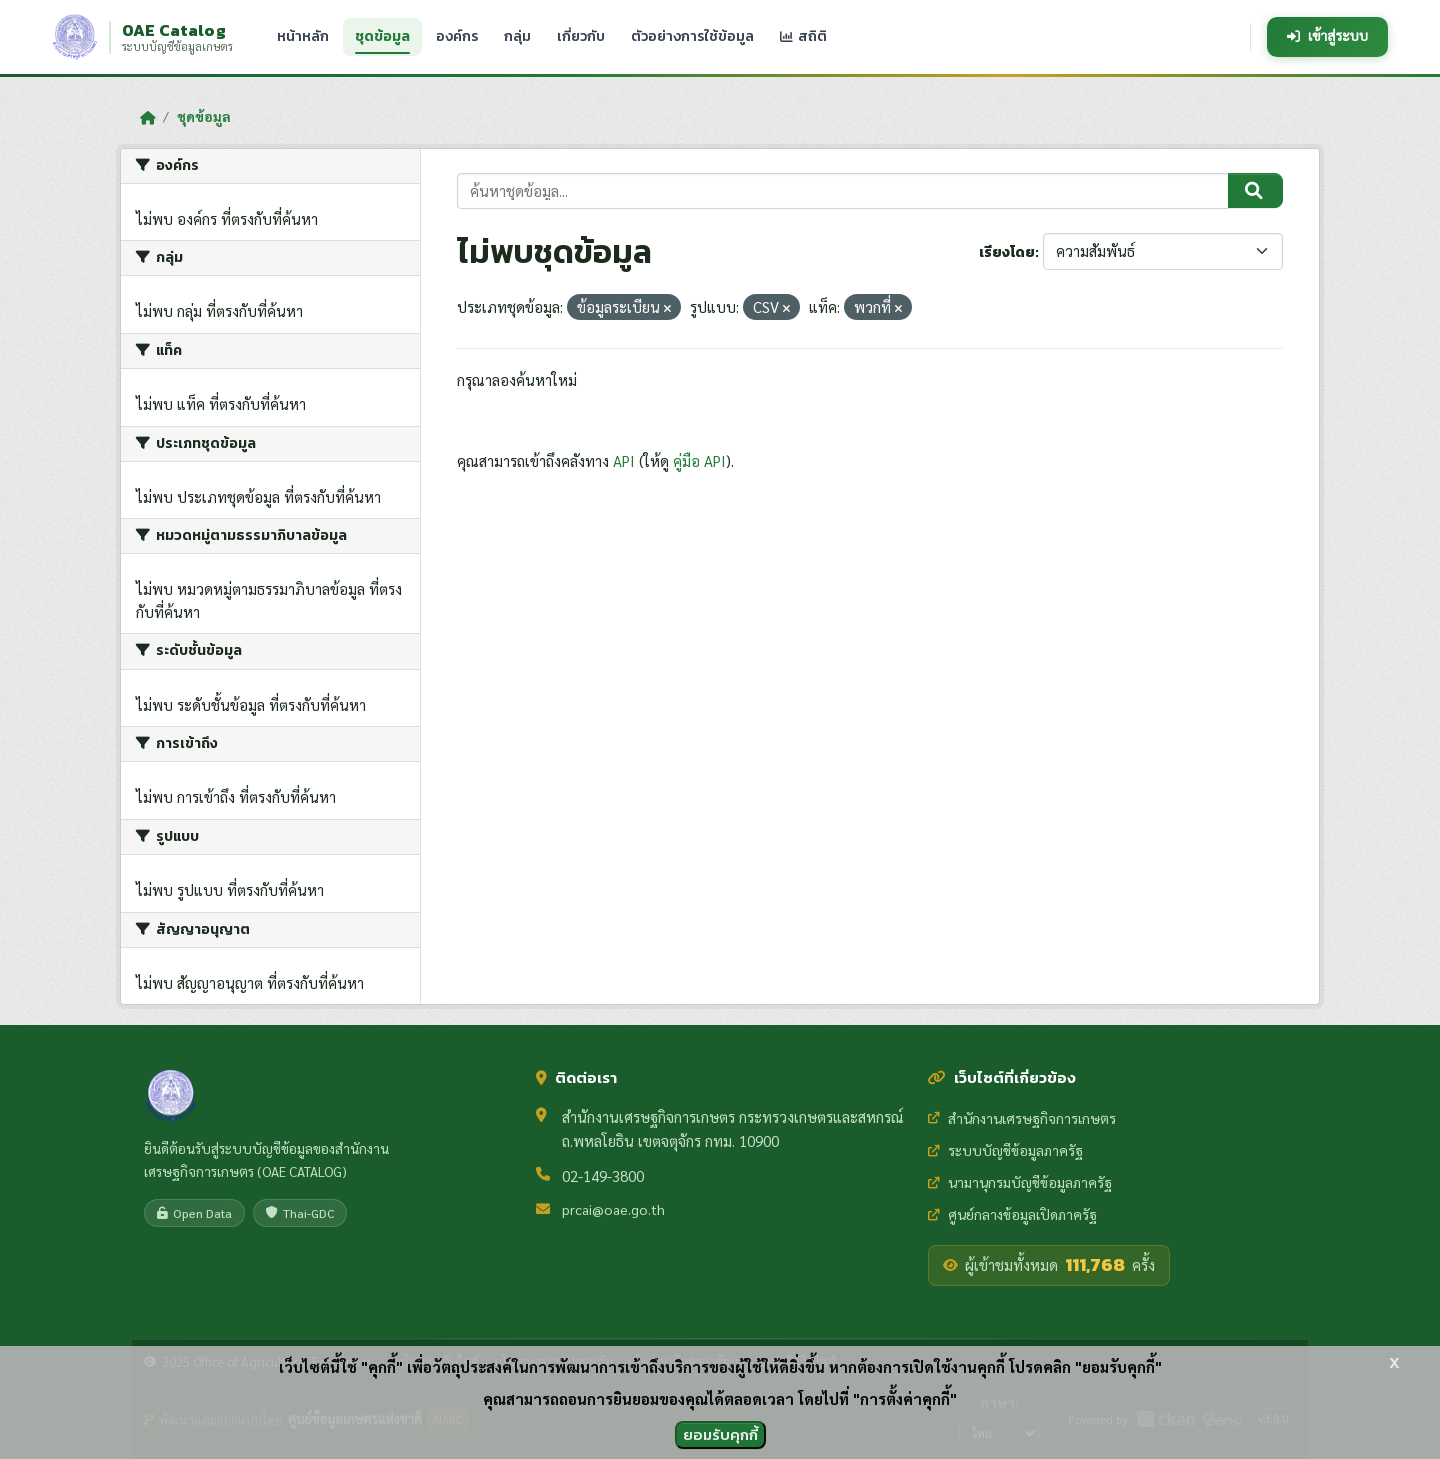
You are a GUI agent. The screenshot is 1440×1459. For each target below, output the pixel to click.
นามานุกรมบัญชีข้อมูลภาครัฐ (1020, 1182)
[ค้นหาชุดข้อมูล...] (843, 191)
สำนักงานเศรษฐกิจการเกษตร (1022, 1118)
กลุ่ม (517, 36)
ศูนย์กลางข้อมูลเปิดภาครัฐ (1012, 1214)
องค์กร (457, 36)
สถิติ (803, 36)
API (624, 460)
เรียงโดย (1007, 252)
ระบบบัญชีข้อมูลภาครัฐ (1005, 1150)
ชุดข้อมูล (382, 36)
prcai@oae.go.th (613, 1209)
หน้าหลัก (303, 36)
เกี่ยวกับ (581, 36)
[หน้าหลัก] (147, 117)
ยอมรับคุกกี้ (720, 1434)
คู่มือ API (699, 460)
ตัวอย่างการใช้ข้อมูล (692, 36)
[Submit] (1255, 191)
